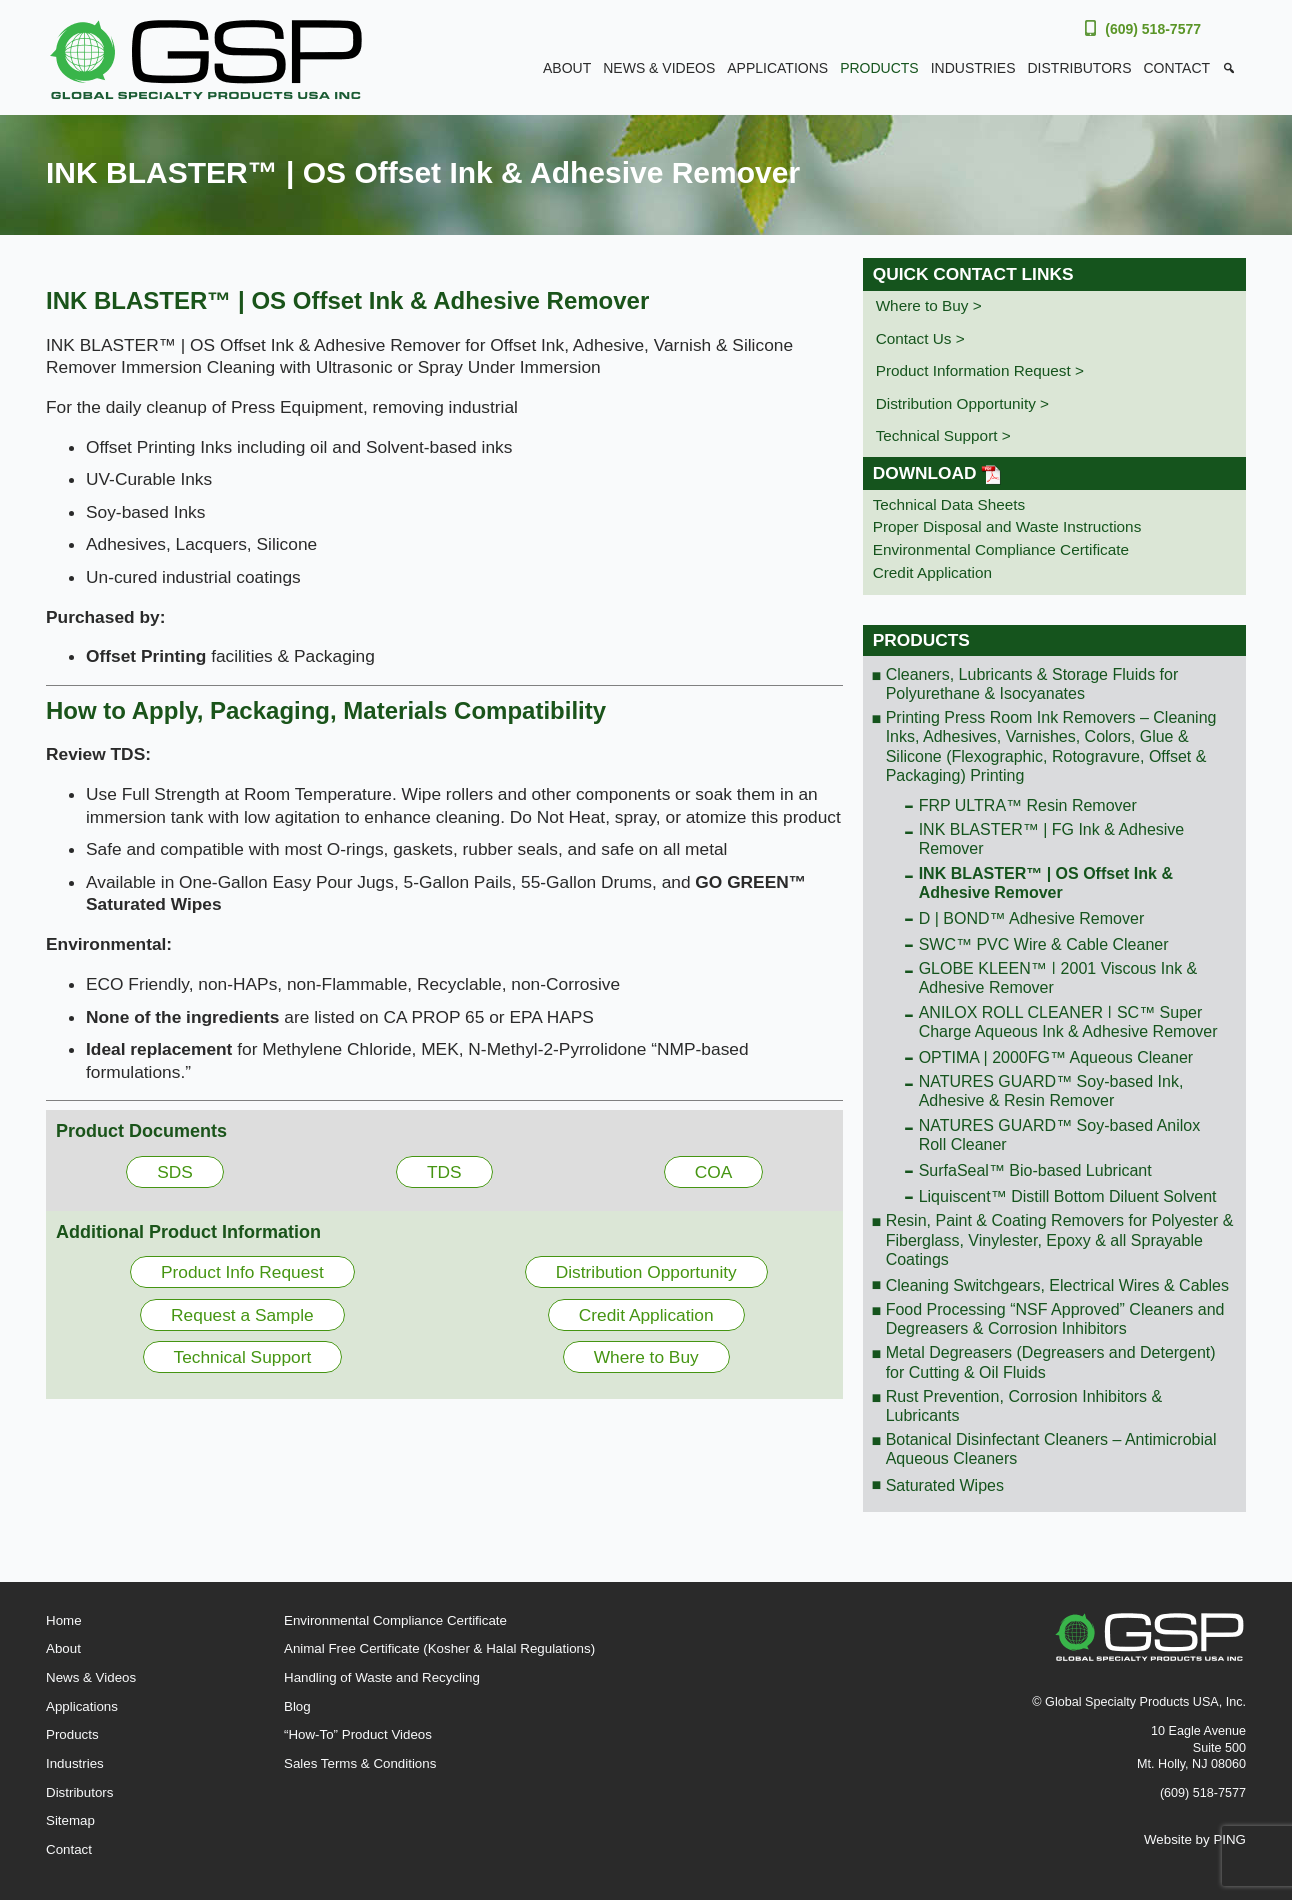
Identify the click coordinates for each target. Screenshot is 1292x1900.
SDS (175, 1172)
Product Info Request (242, 1272)
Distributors (1080, 68)
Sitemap (70, 1820)
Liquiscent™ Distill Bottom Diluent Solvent (1068, 1196)
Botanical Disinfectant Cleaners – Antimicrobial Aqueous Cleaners (1051, 1449)
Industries (973, 68)
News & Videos (659, 68)
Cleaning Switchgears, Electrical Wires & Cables (1057, 1285)
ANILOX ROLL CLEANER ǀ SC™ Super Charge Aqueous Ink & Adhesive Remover (1068, 1022)
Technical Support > (943, 435)
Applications (777, 68)
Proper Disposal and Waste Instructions (1007, 526)
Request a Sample (242, 1315)
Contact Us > (920, 338)
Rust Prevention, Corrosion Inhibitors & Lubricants (1024, 1406)
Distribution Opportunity (646, 1272)
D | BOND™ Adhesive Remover (1032, 918)
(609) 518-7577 (1153, 29)
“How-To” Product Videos (358, 1734)
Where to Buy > (929, 305)
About (567, 68)
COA (714, 1172)
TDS (444, 1172)
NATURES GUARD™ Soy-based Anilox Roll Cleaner (1060, 1135)
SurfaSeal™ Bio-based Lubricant (1035, 1170)
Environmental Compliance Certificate (1001, 549)
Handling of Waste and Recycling (382, 1677)
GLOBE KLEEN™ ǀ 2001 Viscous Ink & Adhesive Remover (1058, 978)
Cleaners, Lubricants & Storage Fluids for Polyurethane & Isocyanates (1032, 684)
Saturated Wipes (945, 1485)
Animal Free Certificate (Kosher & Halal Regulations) (439, 1648)
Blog (297, 1706)
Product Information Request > (980, 370)
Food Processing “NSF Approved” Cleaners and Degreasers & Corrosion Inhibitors (1055, 1319)
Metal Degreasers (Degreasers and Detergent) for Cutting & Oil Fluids (1051, 1362)
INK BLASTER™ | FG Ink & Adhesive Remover (1052, 839)
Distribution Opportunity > (962, 403)
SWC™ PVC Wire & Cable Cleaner (1044, 944)
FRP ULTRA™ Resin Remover (1028, 805)
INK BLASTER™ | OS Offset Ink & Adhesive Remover (1046, 883)
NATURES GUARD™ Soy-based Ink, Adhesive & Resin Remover (1051, 1091)
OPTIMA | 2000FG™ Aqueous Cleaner (1056, 1057)
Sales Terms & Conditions (360, 1763)
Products (879, 68)
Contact (1176, 68)
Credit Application (646, 1315)
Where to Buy (646, 1357)
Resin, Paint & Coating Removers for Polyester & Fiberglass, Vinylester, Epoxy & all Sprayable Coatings (1060, 1239)
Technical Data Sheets (949, 504)
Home (64, 1620)
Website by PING (1195, 1839)
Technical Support (243, 1357)
